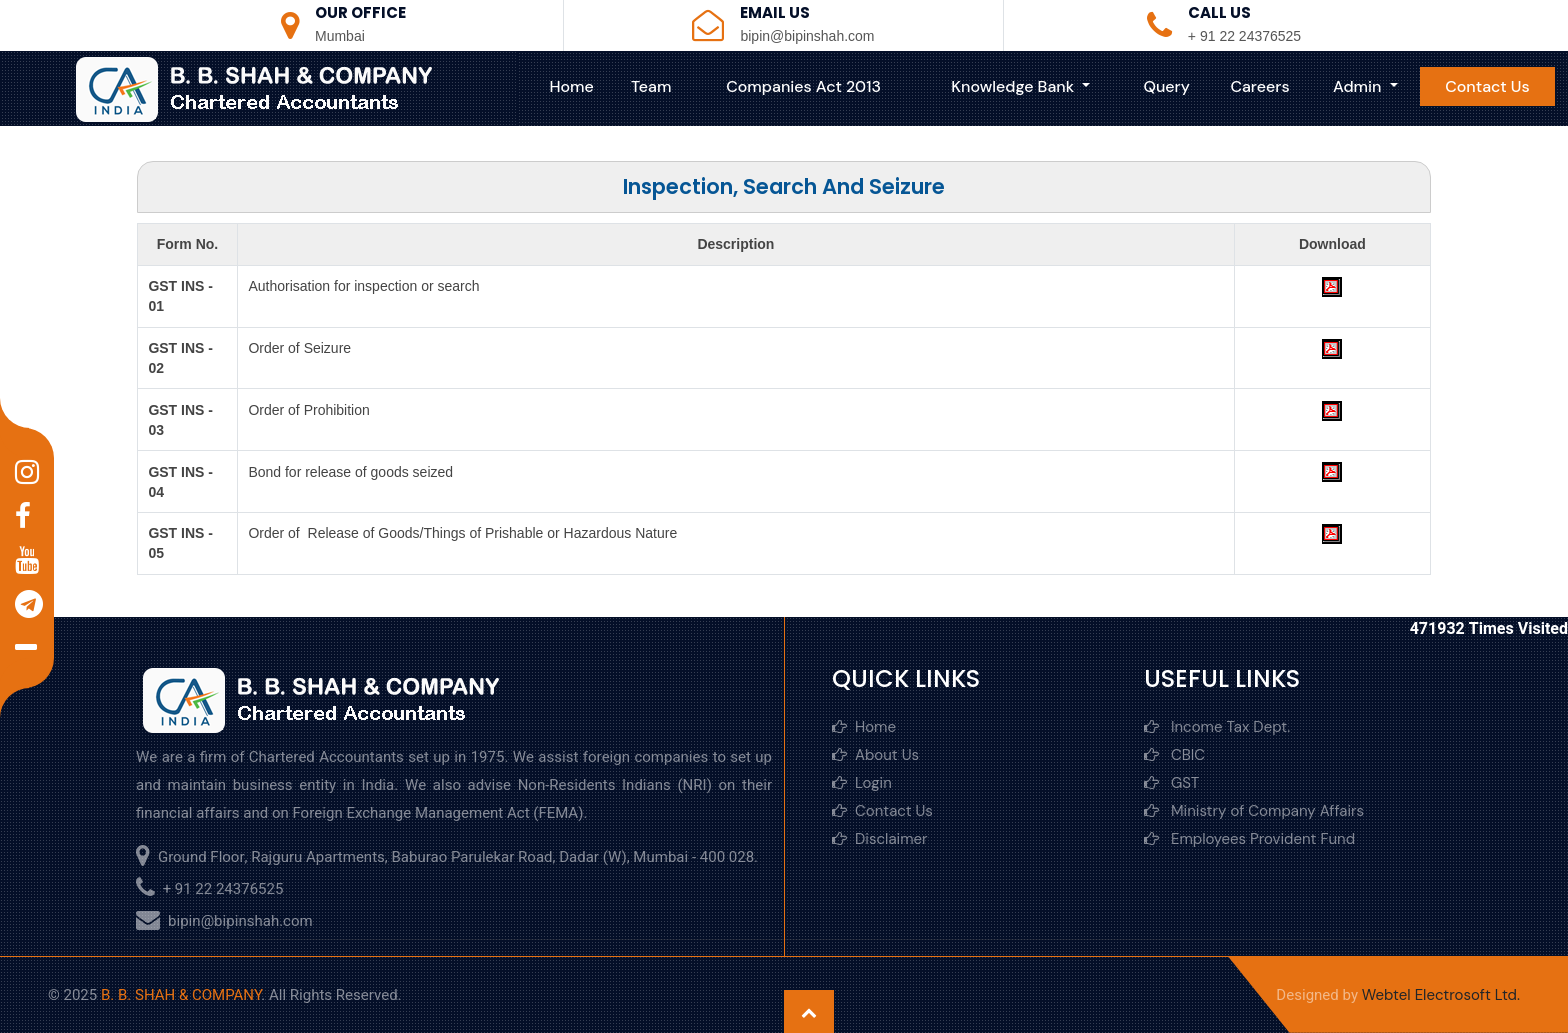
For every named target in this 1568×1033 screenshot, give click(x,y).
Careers (1259, 86)
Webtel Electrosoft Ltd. (1441, 995)
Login (862, 783)
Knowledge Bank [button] (1014, 86)
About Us (875, 755)
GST (1171, 783)
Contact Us (1487, 86)
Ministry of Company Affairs (1254, 811)
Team (651, 86)
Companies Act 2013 (803, 86)
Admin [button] (1359, 86)
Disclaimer (880, 839)
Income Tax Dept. (1217, 727)
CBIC (1174, 755)
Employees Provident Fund (1249, 839)
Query (1167, 86)
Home (571, 86)
